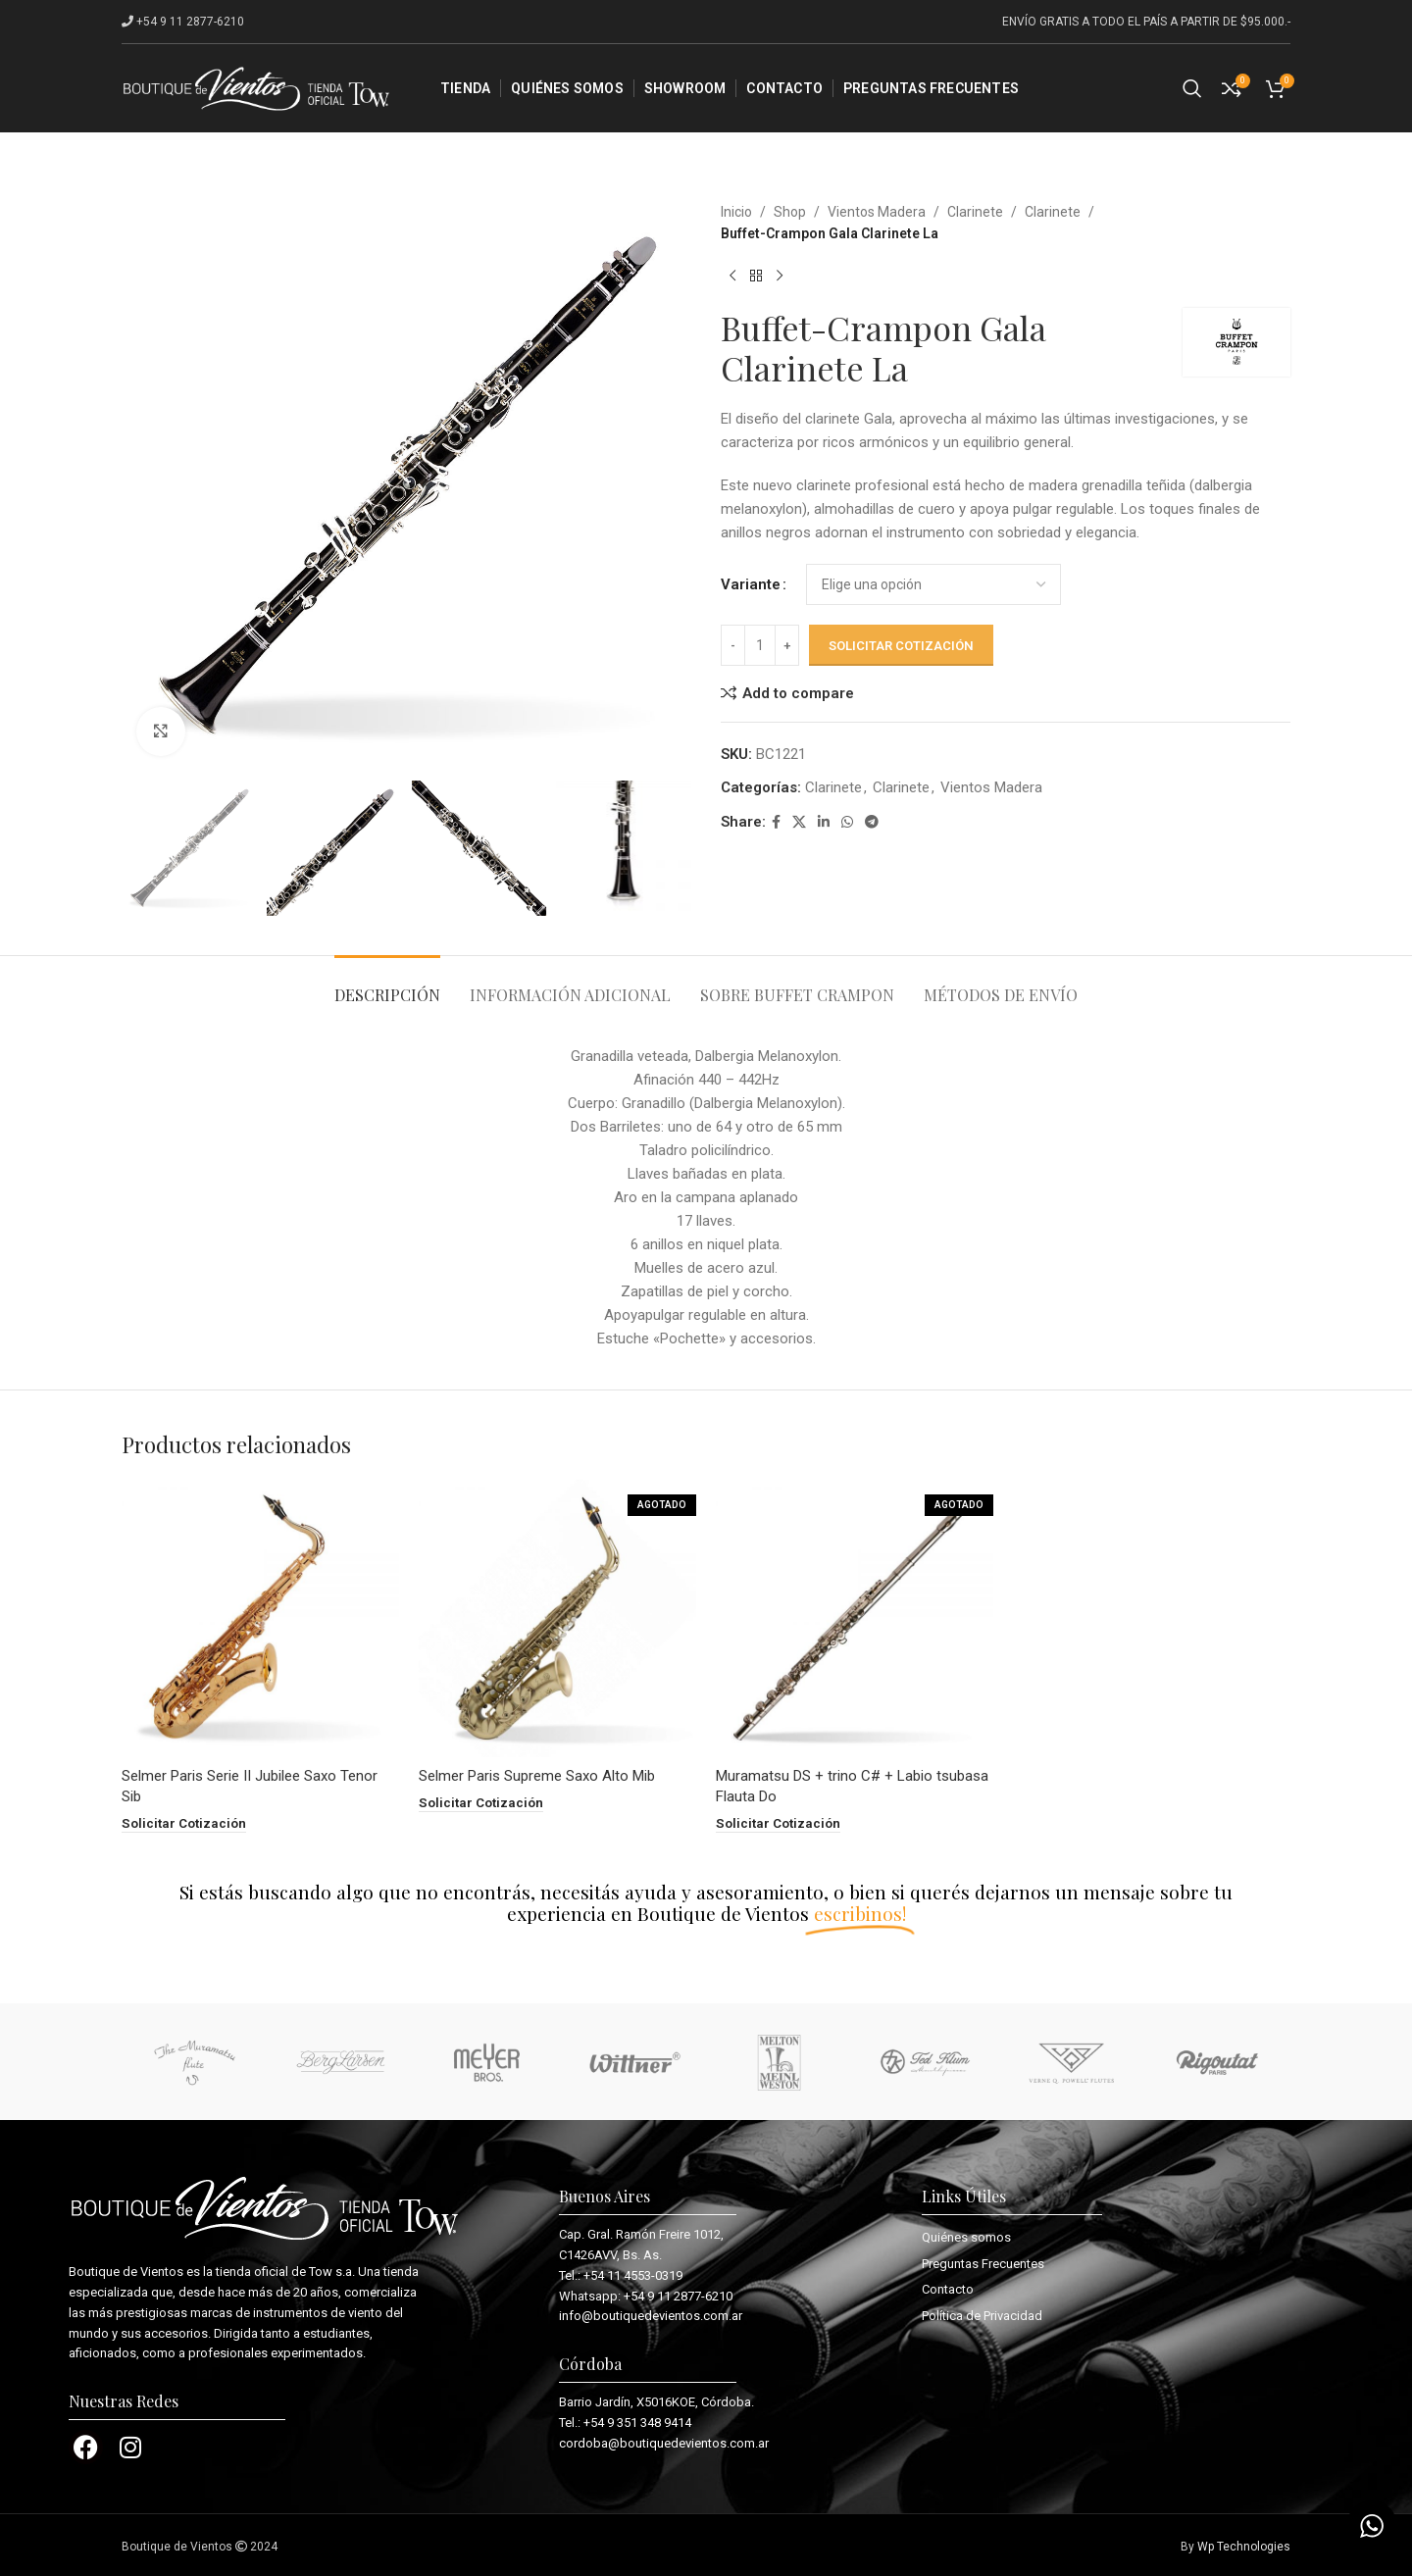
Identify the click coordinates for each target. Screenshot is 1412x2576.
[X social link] (799, 822)
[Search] (1192, 88)
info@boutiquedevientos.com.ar (650, 2315)
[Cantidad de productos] (760, 645)
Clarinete (975, 212)
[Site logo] (256, 87)
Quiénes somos (966, 2236)
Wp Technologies (1243, 2545)
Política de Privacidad (982, 2314)
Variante (751, 584)
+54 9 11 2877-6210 (678, 2295)
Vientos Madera (877, 212)
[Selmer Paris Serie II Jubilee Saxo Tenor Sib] (260, 1618)
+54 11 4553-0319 (632, 2274)
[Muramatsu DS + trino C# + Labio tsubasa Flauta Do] (854, 1618)
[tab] (387, 985)
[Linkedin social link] (823, 822)
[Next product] (779, 276)
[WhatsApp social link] (847, 822)
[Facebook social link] (776, 822)
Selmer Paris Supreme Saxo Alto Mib (537, 1776)
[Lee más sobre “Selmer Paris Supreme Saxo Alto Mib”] (481, 1802)
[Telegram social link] (871, 822)
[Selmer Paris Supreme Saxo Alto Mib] (557, 1618)
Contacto (948, 2288)
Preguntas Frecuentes (983, 2262)
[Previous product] (732, 276)
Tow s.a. (332, 2270)
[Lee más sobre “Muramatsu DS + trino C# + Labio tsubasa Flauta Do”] (778, 1823)
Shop (790, 212)
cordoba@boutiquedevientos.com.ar (664, 2442)
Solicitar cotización (901, 645)
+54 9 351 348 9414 (637, 2421)
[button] (184, 1823)
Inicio (736, 212)
